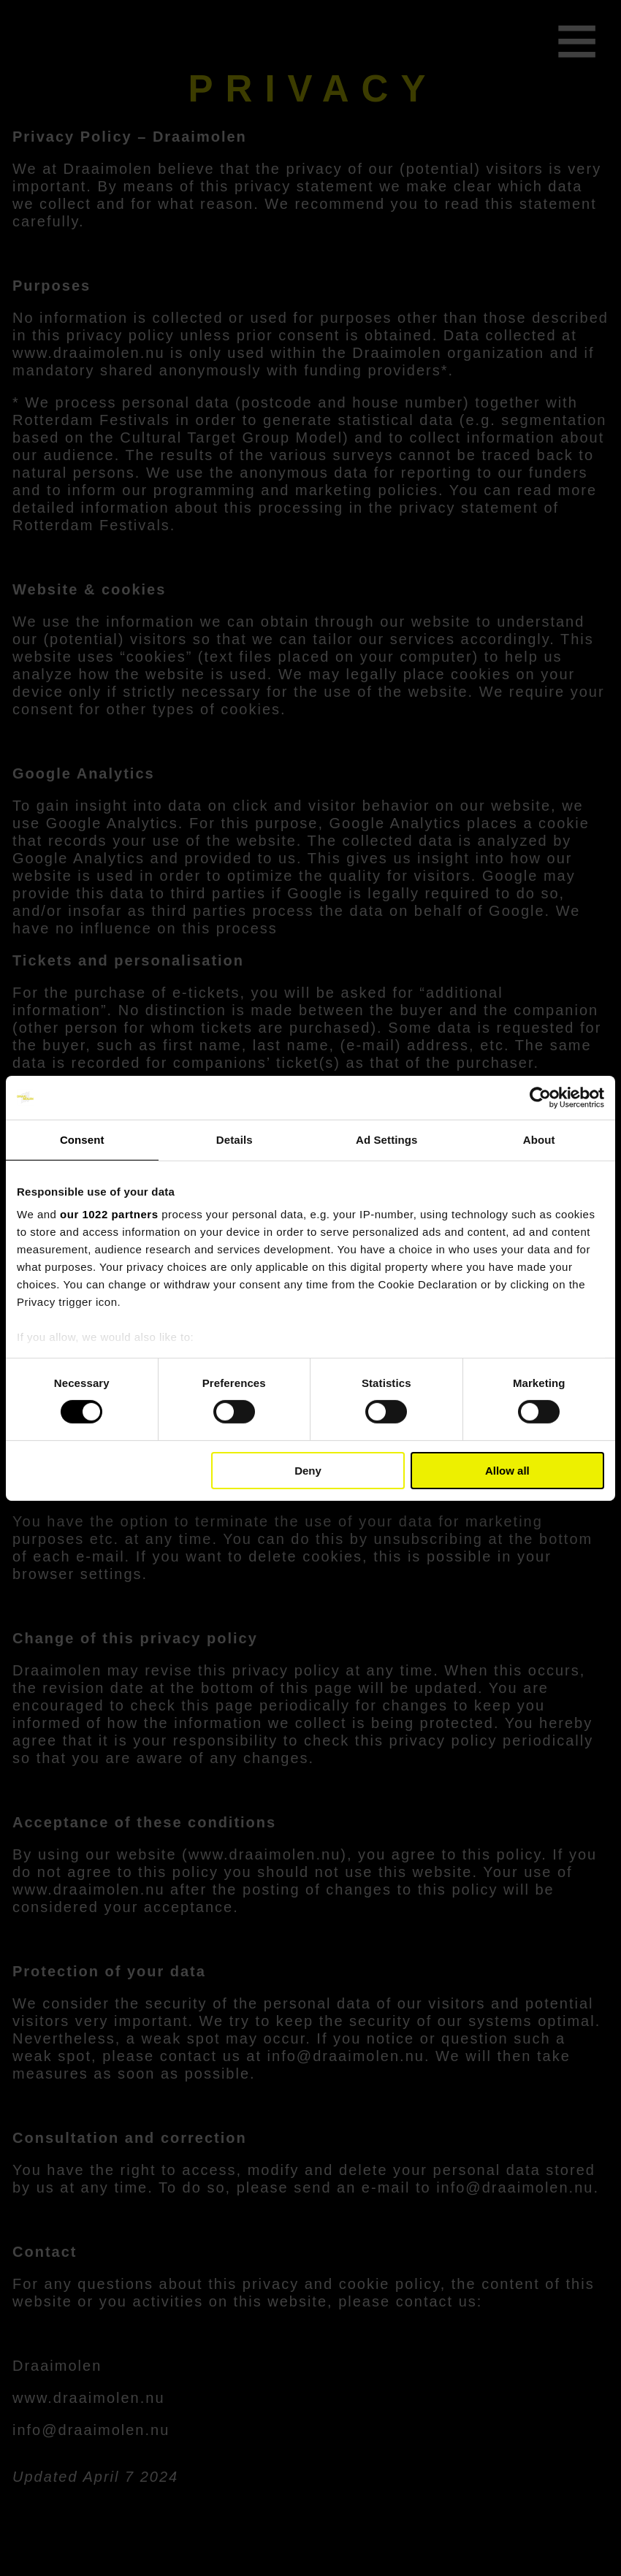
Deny (307, 1470)
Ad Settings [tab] (386, 1139)
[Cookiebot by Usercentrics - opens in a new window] (540, 1097)
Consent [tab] (82, 1139)
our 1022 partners (109, 1214)
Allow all (507, 1470)
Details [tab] (234, 1139)
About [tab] (539, 1139)
